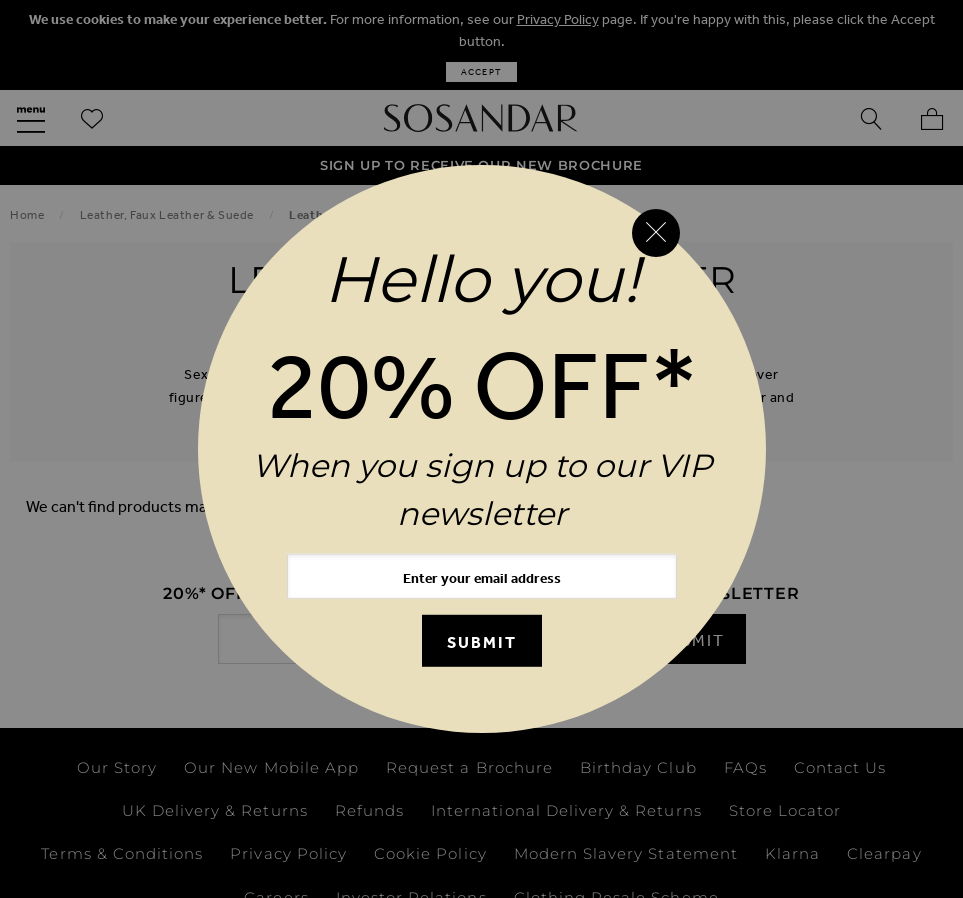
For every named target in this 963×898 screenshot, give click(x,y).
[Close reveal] (656, 233)
